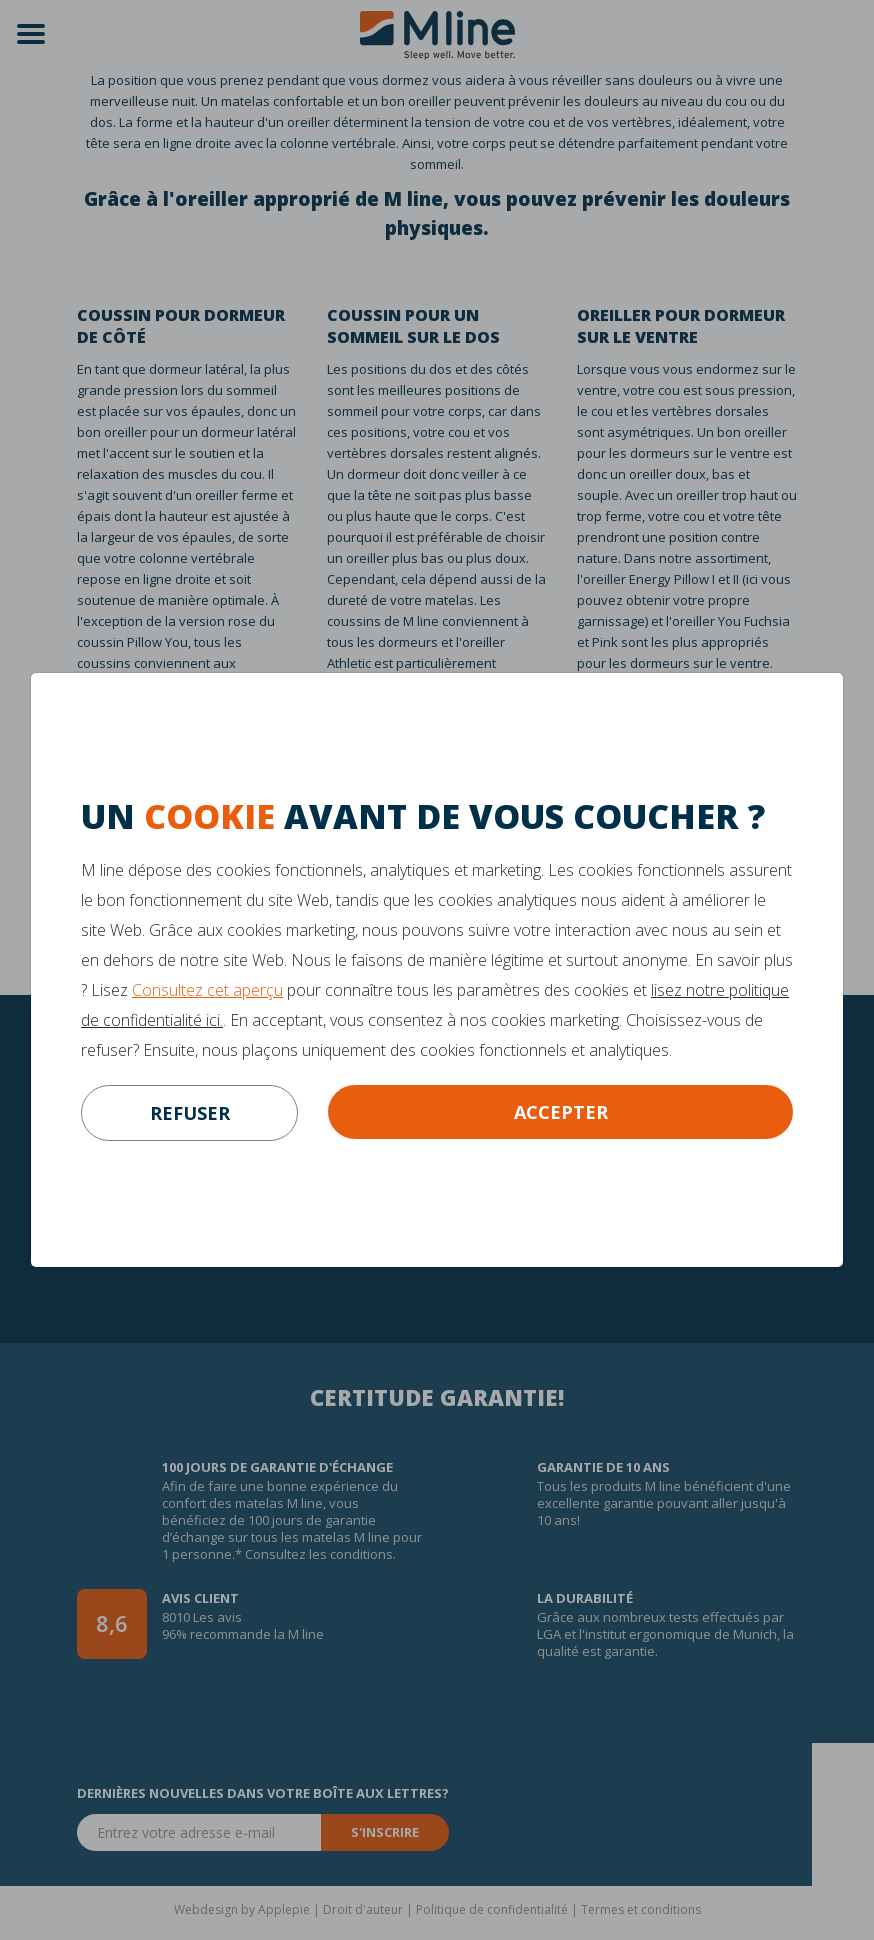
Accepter (561, 1112)
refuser (190, 1113)
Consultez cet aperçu (207, 990)
